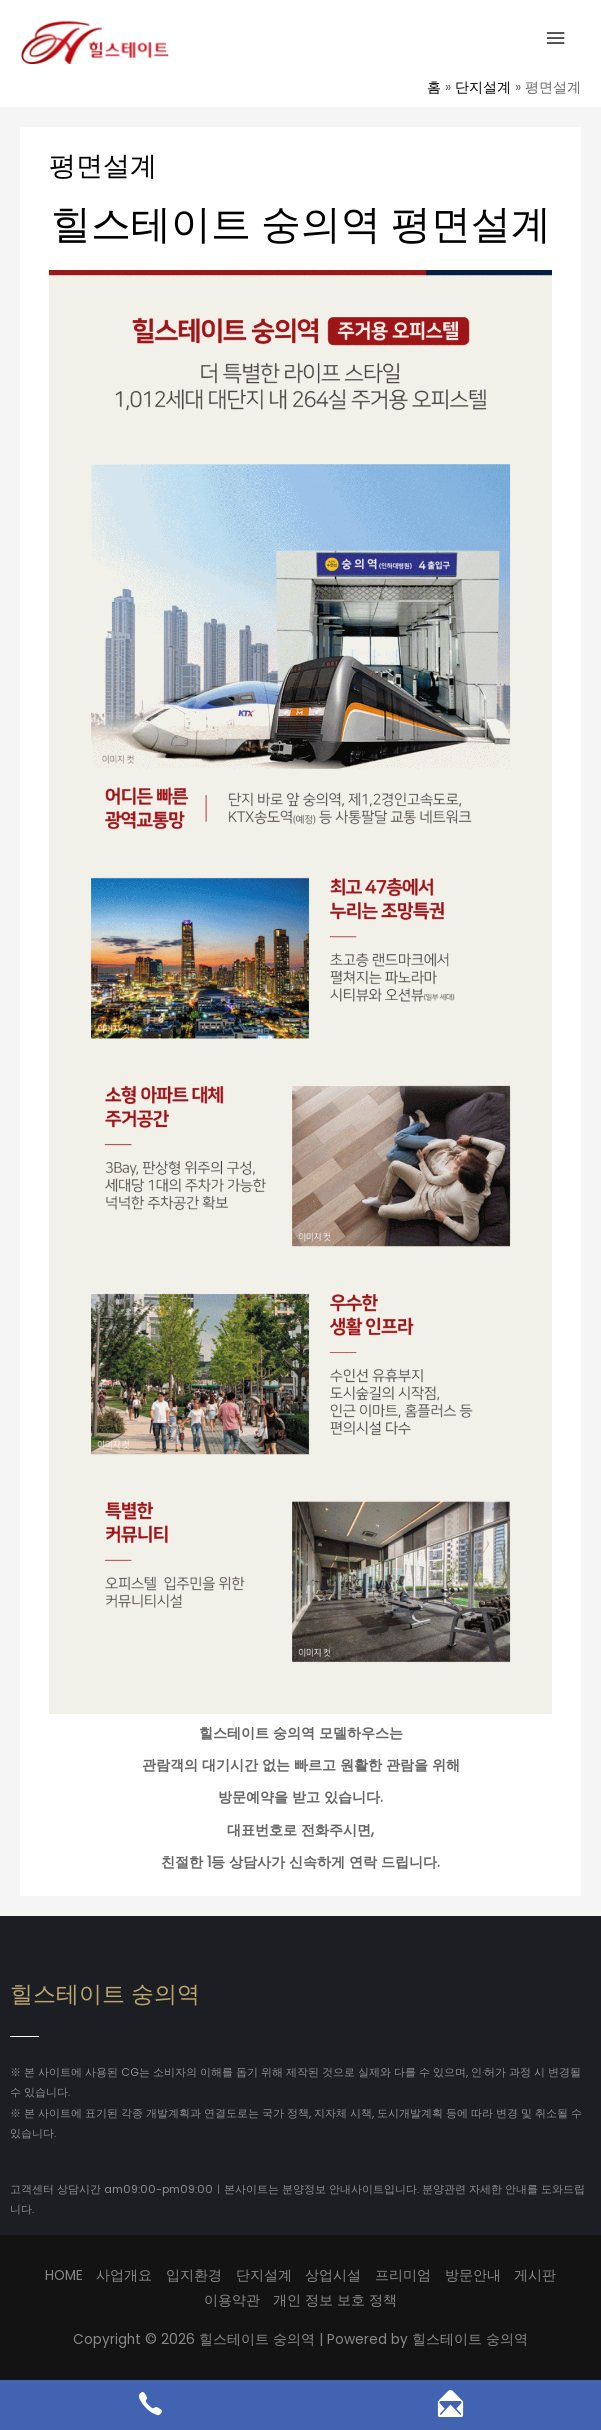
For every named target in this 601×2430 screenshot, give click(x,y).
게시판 (535, 2275)
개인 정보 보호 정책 (335, 2300)
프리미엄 (403, 2275)
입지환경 (194, 2275)
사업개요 (124, 2275)
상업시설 (333, 2275)
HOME (64, 2275)
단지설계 (264, 2275)
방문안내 (473, 2275)
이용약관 (232, 2300)
